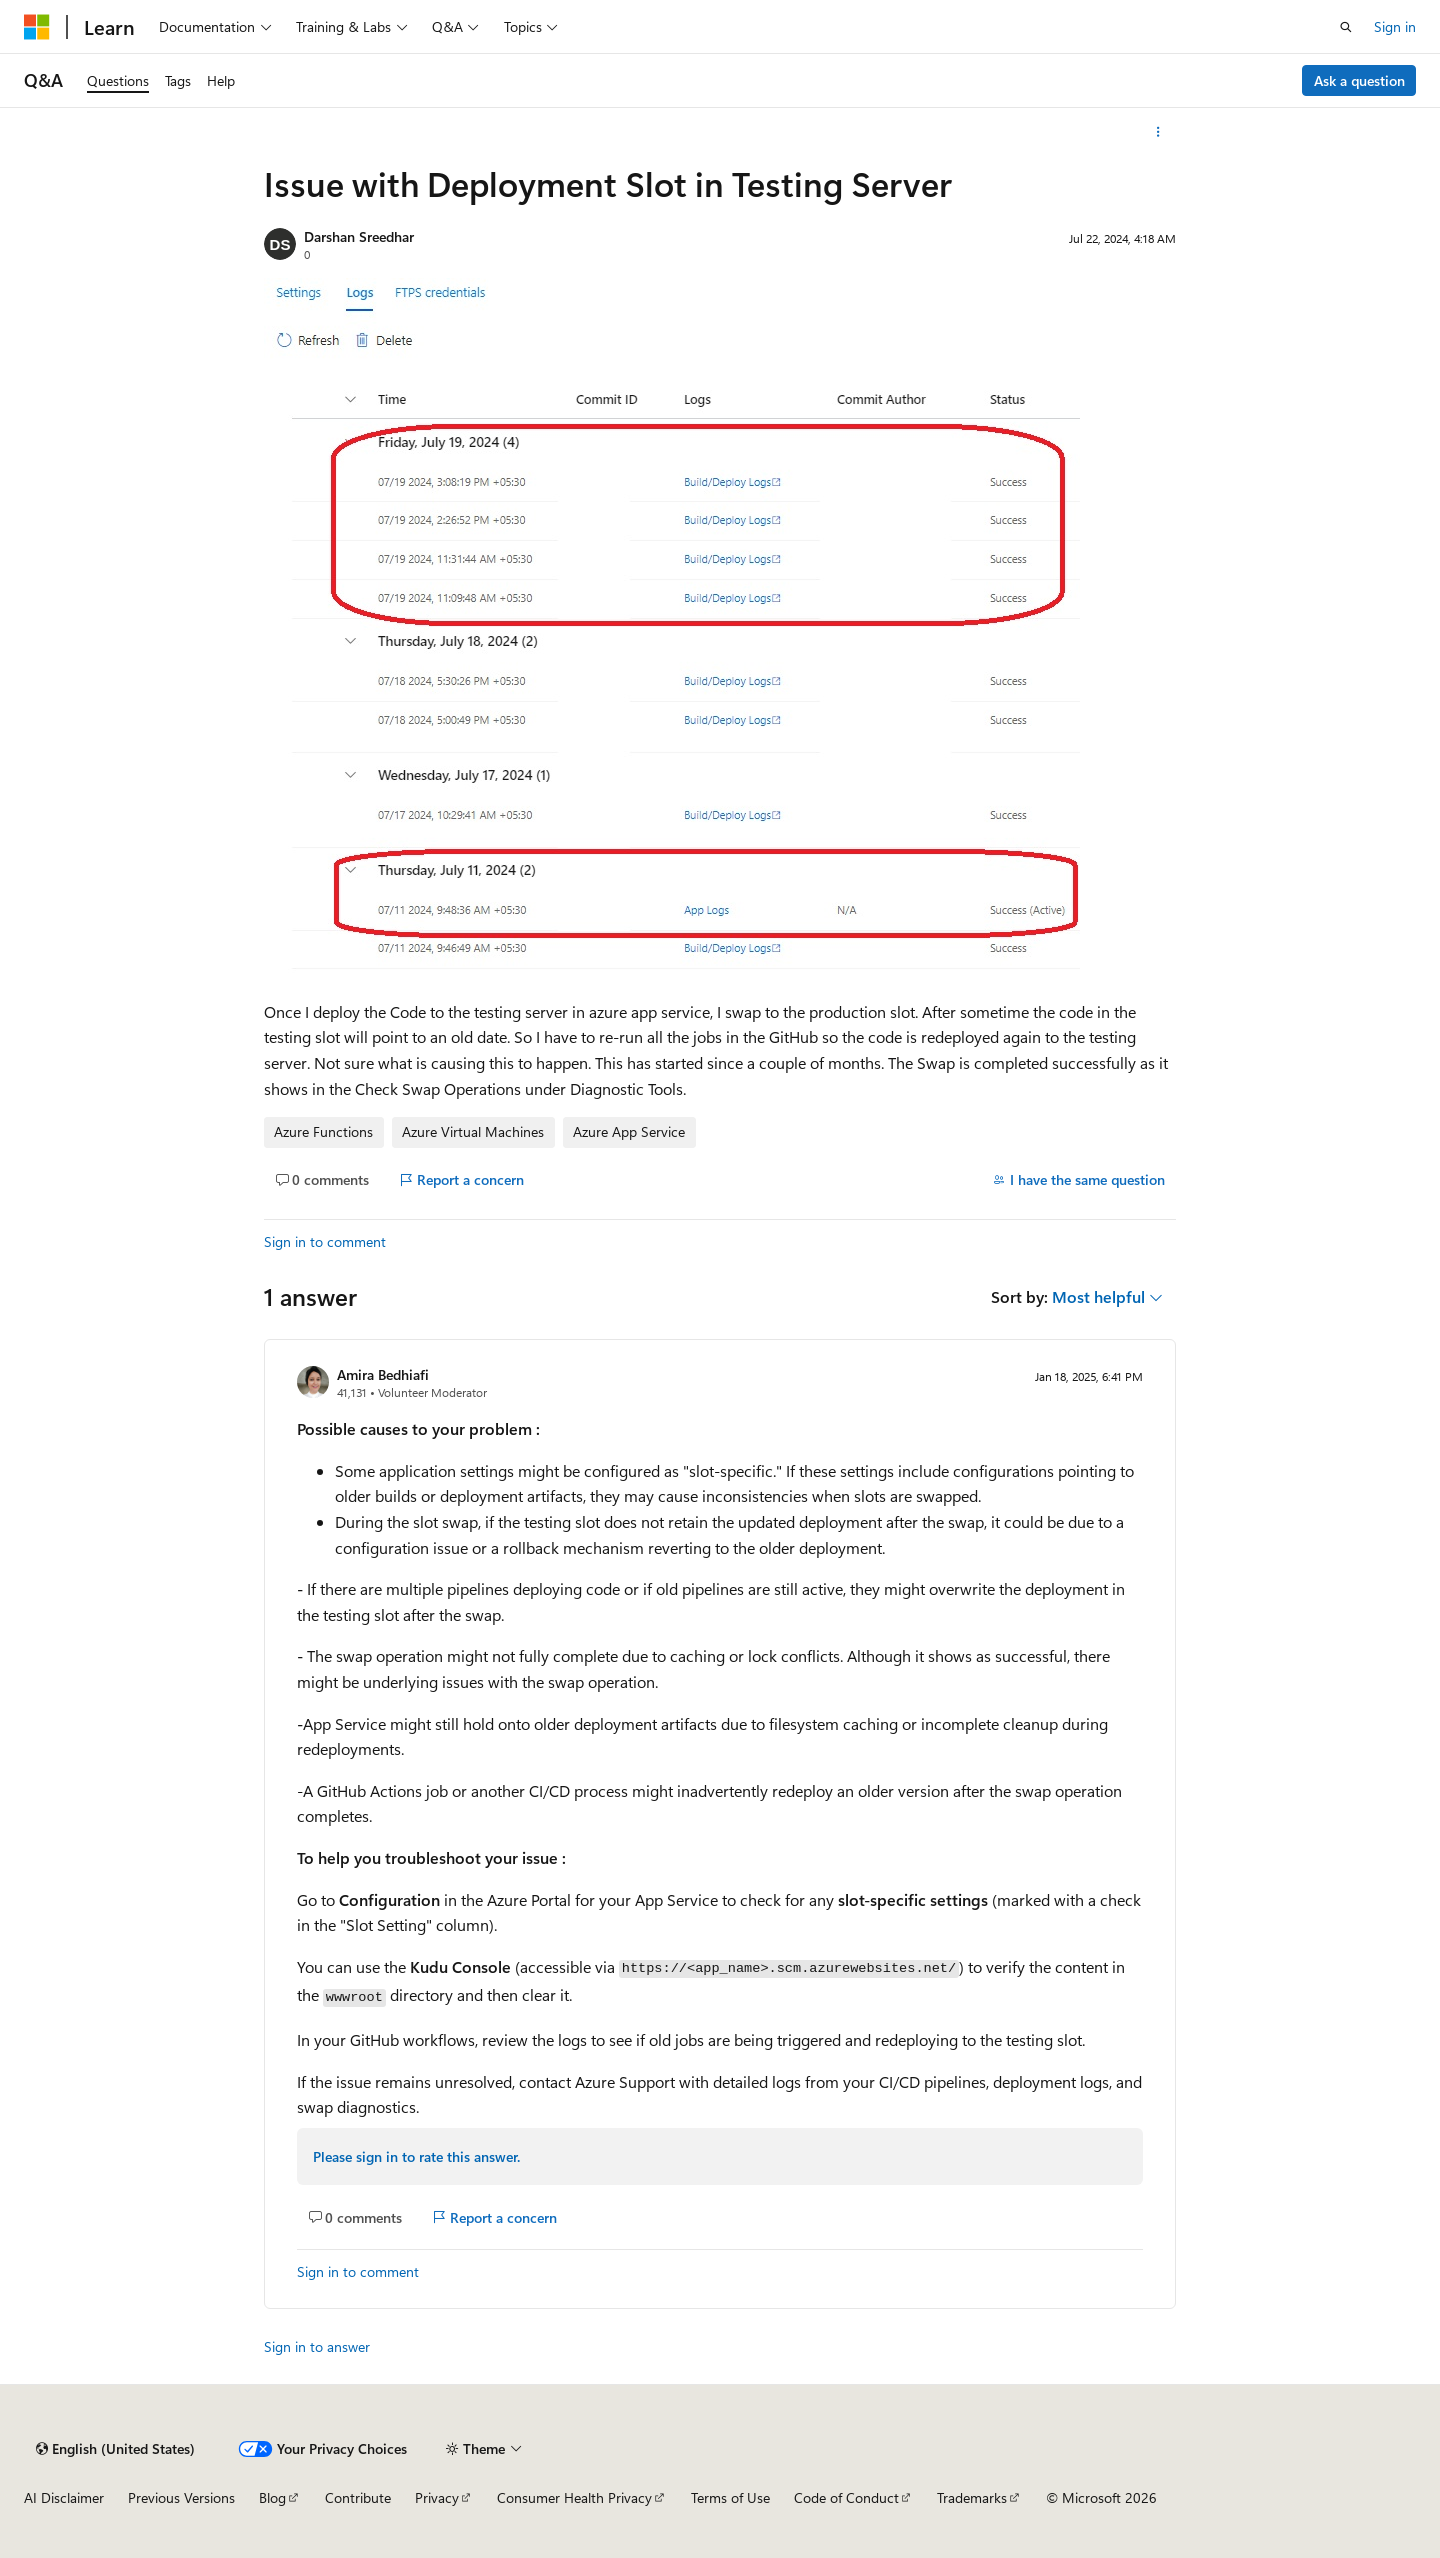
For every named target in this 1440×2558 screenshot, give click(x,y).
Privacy (437, 2497)
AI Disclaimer (64, 2497)
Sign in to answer (317, 2346)
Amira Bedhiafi (383, 1374)
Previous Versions (181, 2497)
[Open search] (1346, 27)
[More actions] (1158, 132)
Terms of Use (730, 2497)
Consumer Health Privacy (574, 2497)
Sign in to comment (325, 1241)
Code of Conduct (846, 2497)
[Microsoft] (37, 27)
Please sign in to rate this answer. (416, 2156)
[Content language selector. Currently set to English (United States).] (115, 2449)
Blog (272, 2497)
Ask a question (1359, 80)
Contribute (358, 2497)
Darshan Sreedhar (359, 236)
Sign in (1395, 26)
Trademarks (972, 2497)
